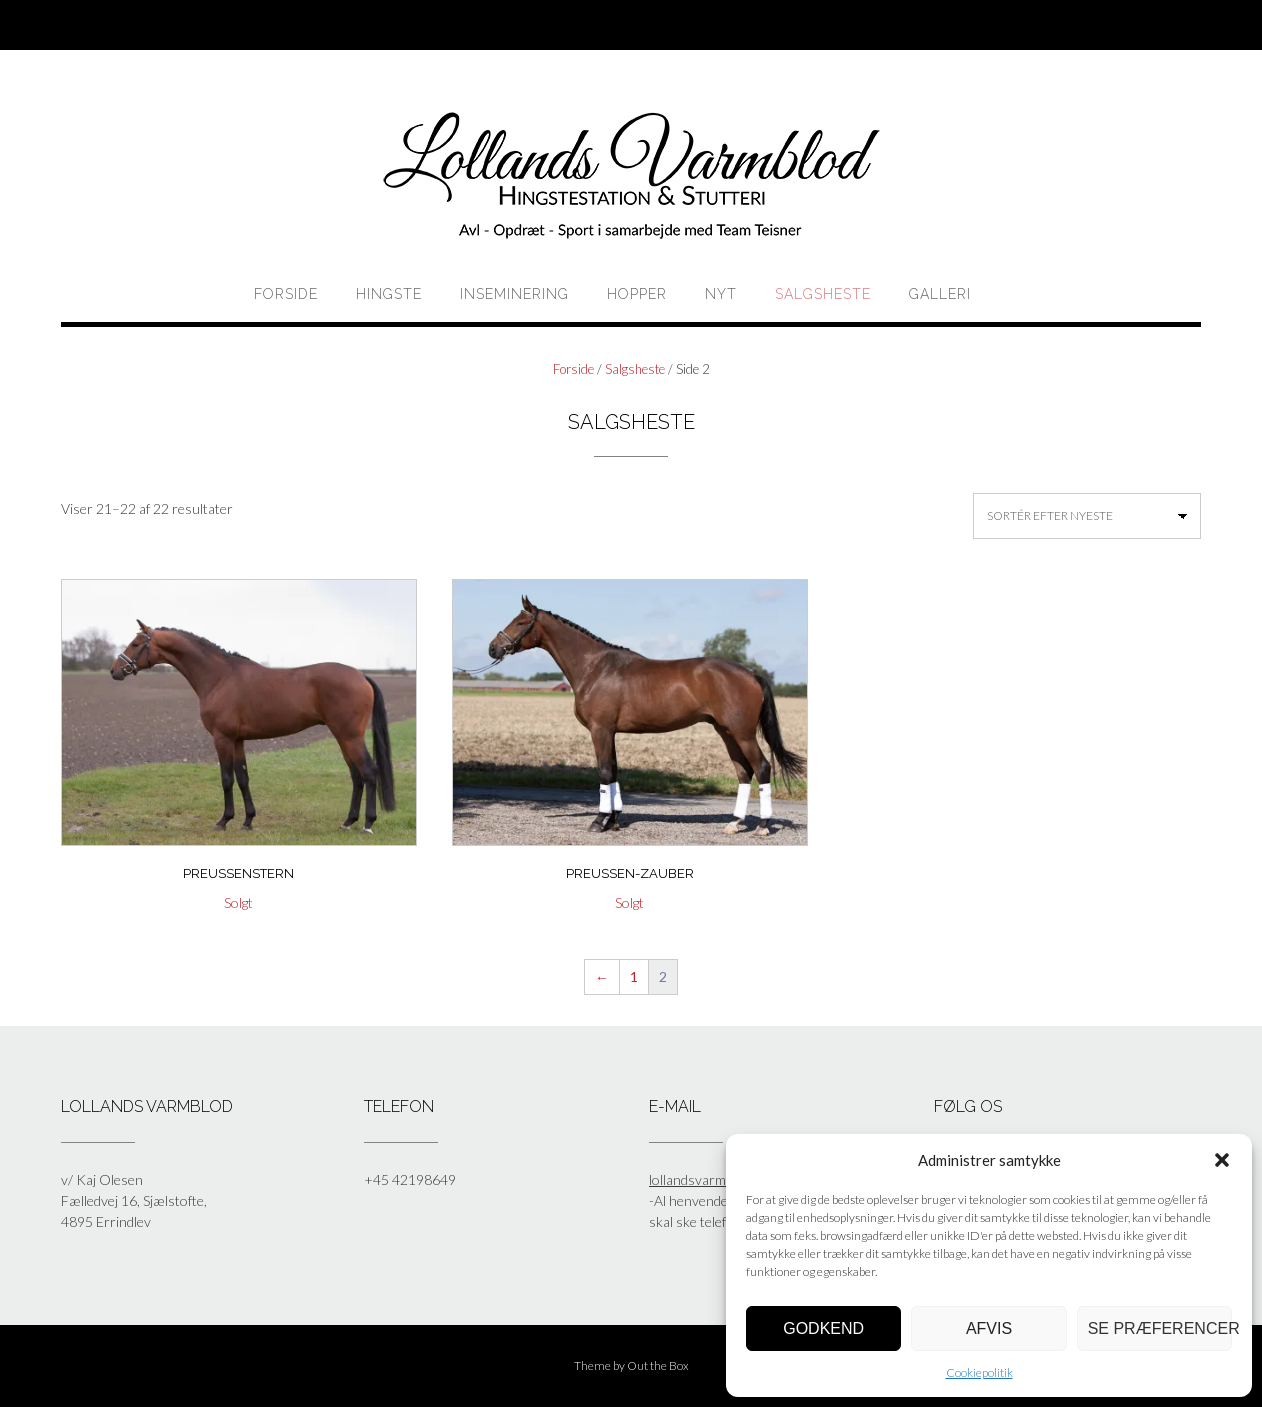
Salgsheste (823, 294)
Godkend (823, 1328)
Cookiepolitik (979, 1372)
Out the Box (658, 1365)
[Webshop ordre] (1087, 516)
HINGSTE (389, 294)
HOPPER (637, 294)
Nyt (721, 294)
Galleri (940, 294)
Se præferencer (1160, 1328)
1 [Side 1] (634, 976)
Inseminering (514, 294)
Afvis (989, 1328)
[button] (1222, 1160)
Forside (286, 294)
